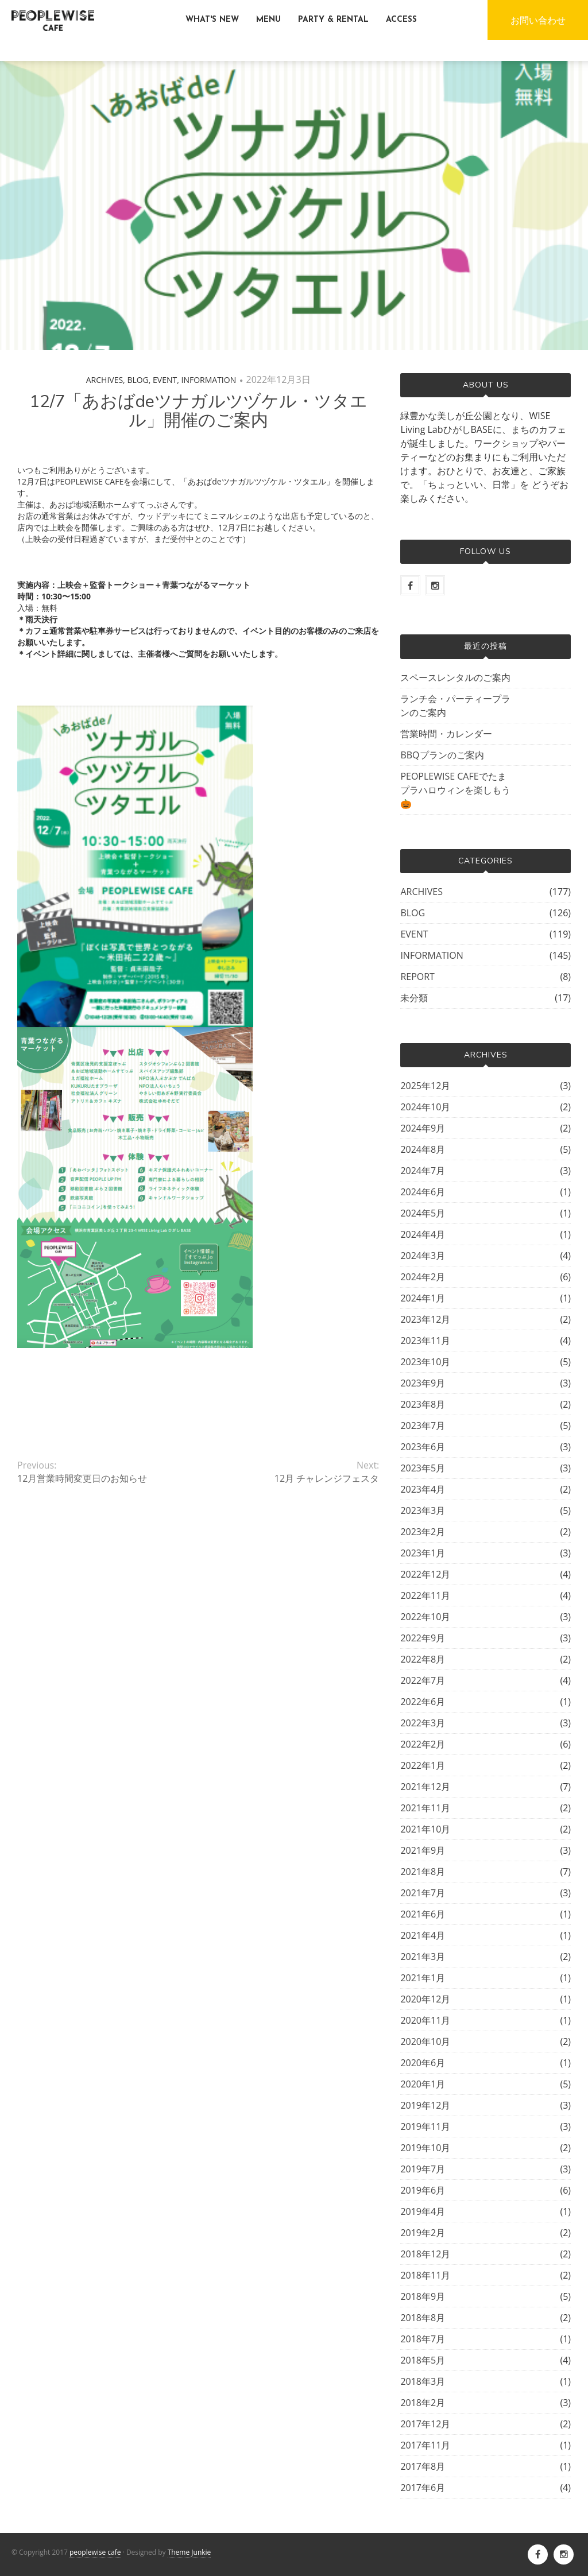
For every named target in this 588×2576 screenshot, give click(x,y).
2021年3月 (422, 1956)
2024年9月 (422, 1128)
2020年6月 (422, 2062)
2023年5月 (422, 1468)
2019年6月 (422, 2190)
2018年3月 (422, 2381)
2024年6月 (422, 1192)
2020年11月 (425, 2020)
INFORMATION (209, 379)
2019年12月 (425, 2105)
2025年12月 (425, 1085)
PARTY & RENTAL (333, 20)
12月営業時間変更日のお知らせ (82, 1478)
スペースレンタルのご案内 (455, 677)
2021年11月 (425, 1808)
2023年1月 (422, 1553)
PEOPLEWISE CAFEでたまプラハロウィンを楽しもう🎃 (455, 790)
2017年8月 (422, 2466)
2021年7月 (422, 1893)
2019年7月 (422, 2169)
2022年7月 (422, 1680)
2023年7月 (422, 1425)
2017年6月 (422, 2487)
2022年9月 (422, 1638)
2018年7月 (422, 2339)
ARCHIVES (104, 379)
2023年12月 (425, 1319)
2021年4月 (422, 1935)
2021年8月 (422, 1871)
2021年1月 (422, 1977)
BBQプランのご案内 (441, 755)
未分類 (414, 997)
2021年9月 (422, 1850)
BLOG (137, 379)
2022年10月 (425, 1616)
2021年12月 (425, 1786)
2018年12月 (425, 2254)
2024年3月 (422, 1255)
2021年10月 (425, 1829)
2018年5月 (422, 2360)
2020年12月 (425, 1999)
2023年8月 (422, 1404)
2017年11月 (425, 2445)
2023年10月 (425, 1361)
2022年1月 (422, 1765)
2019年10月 (425, 2147)
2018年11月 (425, 2275)
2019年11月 (425, 2126)
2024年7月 (422, 1170)
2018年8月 (422, 2317)
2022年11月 (425, 1595)
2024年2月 (422, 1276)
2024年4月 (422, 1234)
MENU (268, 20)
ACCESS (401, 20)
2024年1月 (422, 1298)
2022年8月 (422, 1659)
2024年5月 (422, 1213)
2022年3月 (422, 1723)
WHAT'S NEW (212, 20)
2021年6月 (422, 1914)
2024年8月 (422, 1149)
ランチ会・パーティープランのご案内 (455, 705)
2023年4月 (422, 1489)
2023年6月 (422, 1446)
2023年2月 (422, 1531)
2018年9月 (422, 2296)
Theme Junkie (189, 2552)
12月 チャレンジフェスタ (326, 1478)
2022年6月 (422, 1701)
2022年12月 (425, 1574)
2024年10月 (425, 1107)
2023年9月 (422, 1383)
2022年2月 (422, 1744)
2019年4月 (422, 2211)
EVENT (165, 379)
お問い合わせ (538, 20)
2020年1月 (422, 2084)
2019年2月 (422, 2232)
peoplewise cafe (95, 2552)
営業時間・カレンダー (446, 733)
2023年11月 (425, 1340)
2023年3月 (422, 1510)
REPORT (417, 976)
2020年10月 (425, 2041)
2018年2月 (422, 2402)
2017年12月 (425, 2424)
